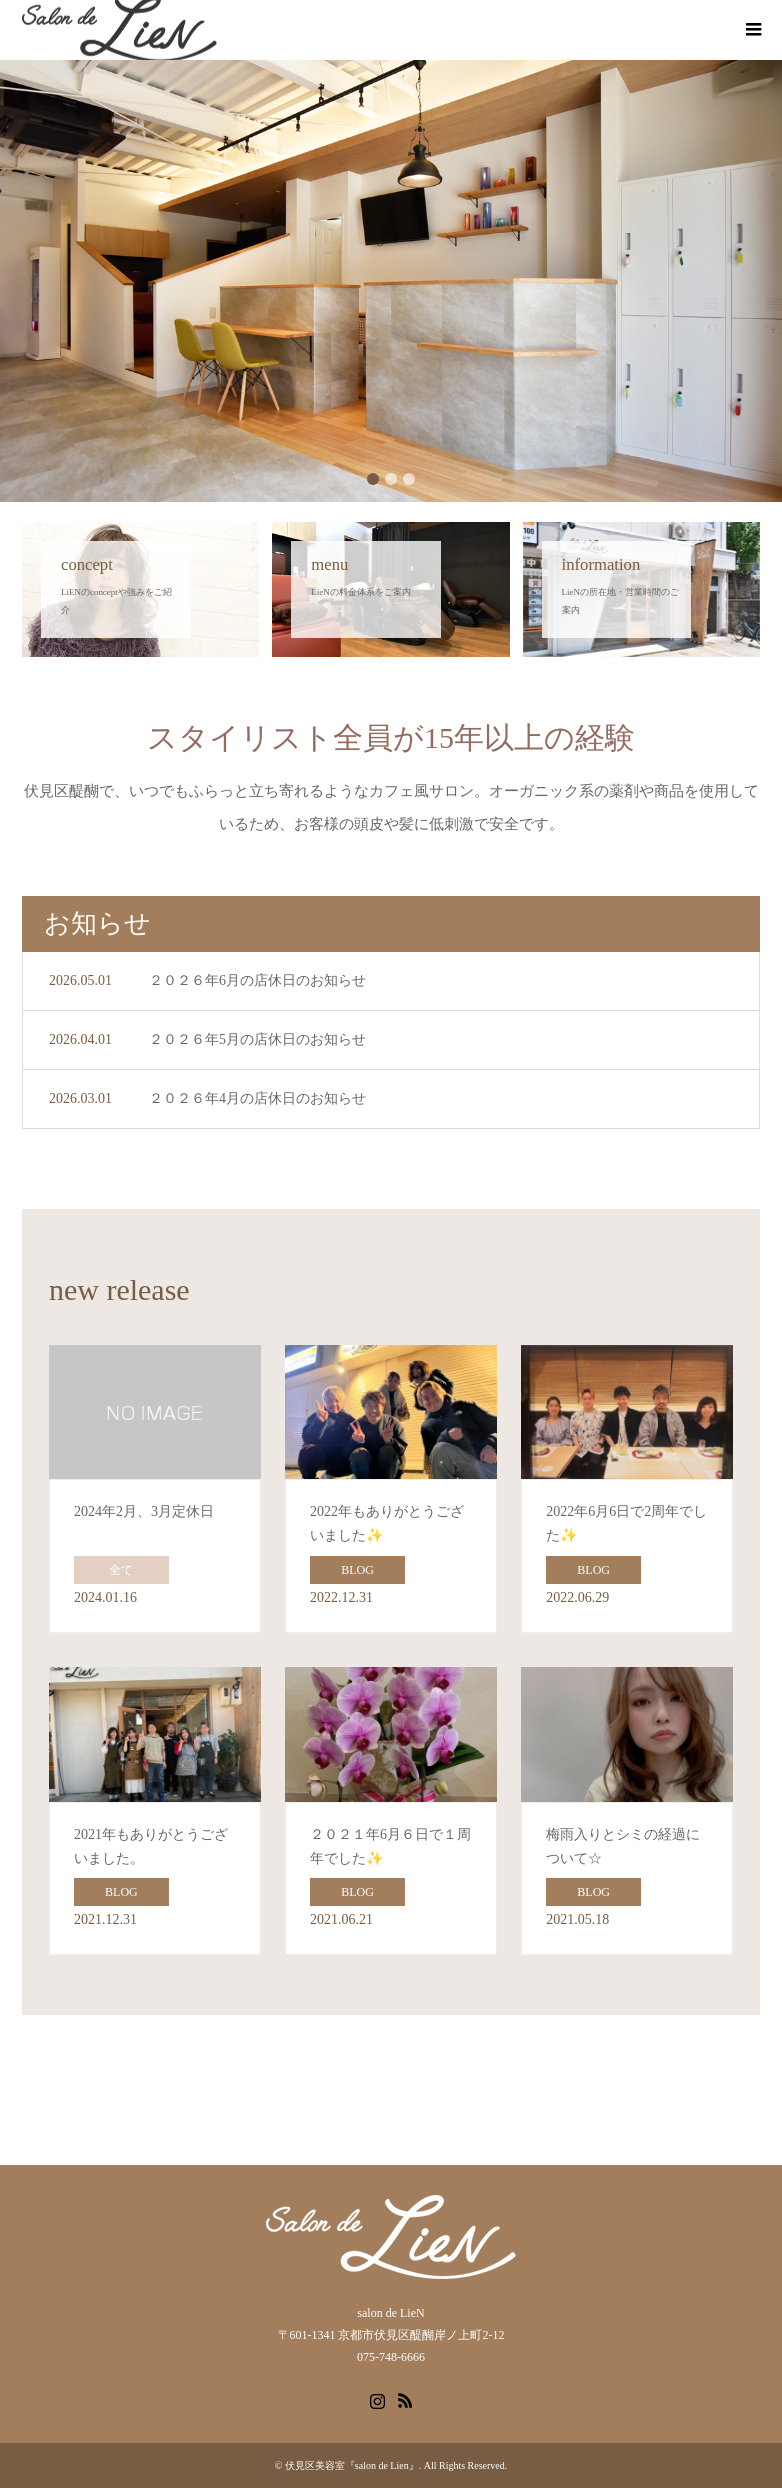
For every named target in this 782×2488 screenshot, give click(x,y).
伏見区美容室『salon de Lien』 (352, 2465)
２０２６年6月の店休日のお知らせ (257, 980)
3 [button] (409, 479)
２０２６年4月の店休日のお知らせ (257, 1098)
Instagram (377, 2399)
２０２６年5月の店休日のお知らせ (257, 1039)
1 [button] (373, 479)
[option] (391, 281)
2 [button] (391, 479)
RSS (405, 2399)
